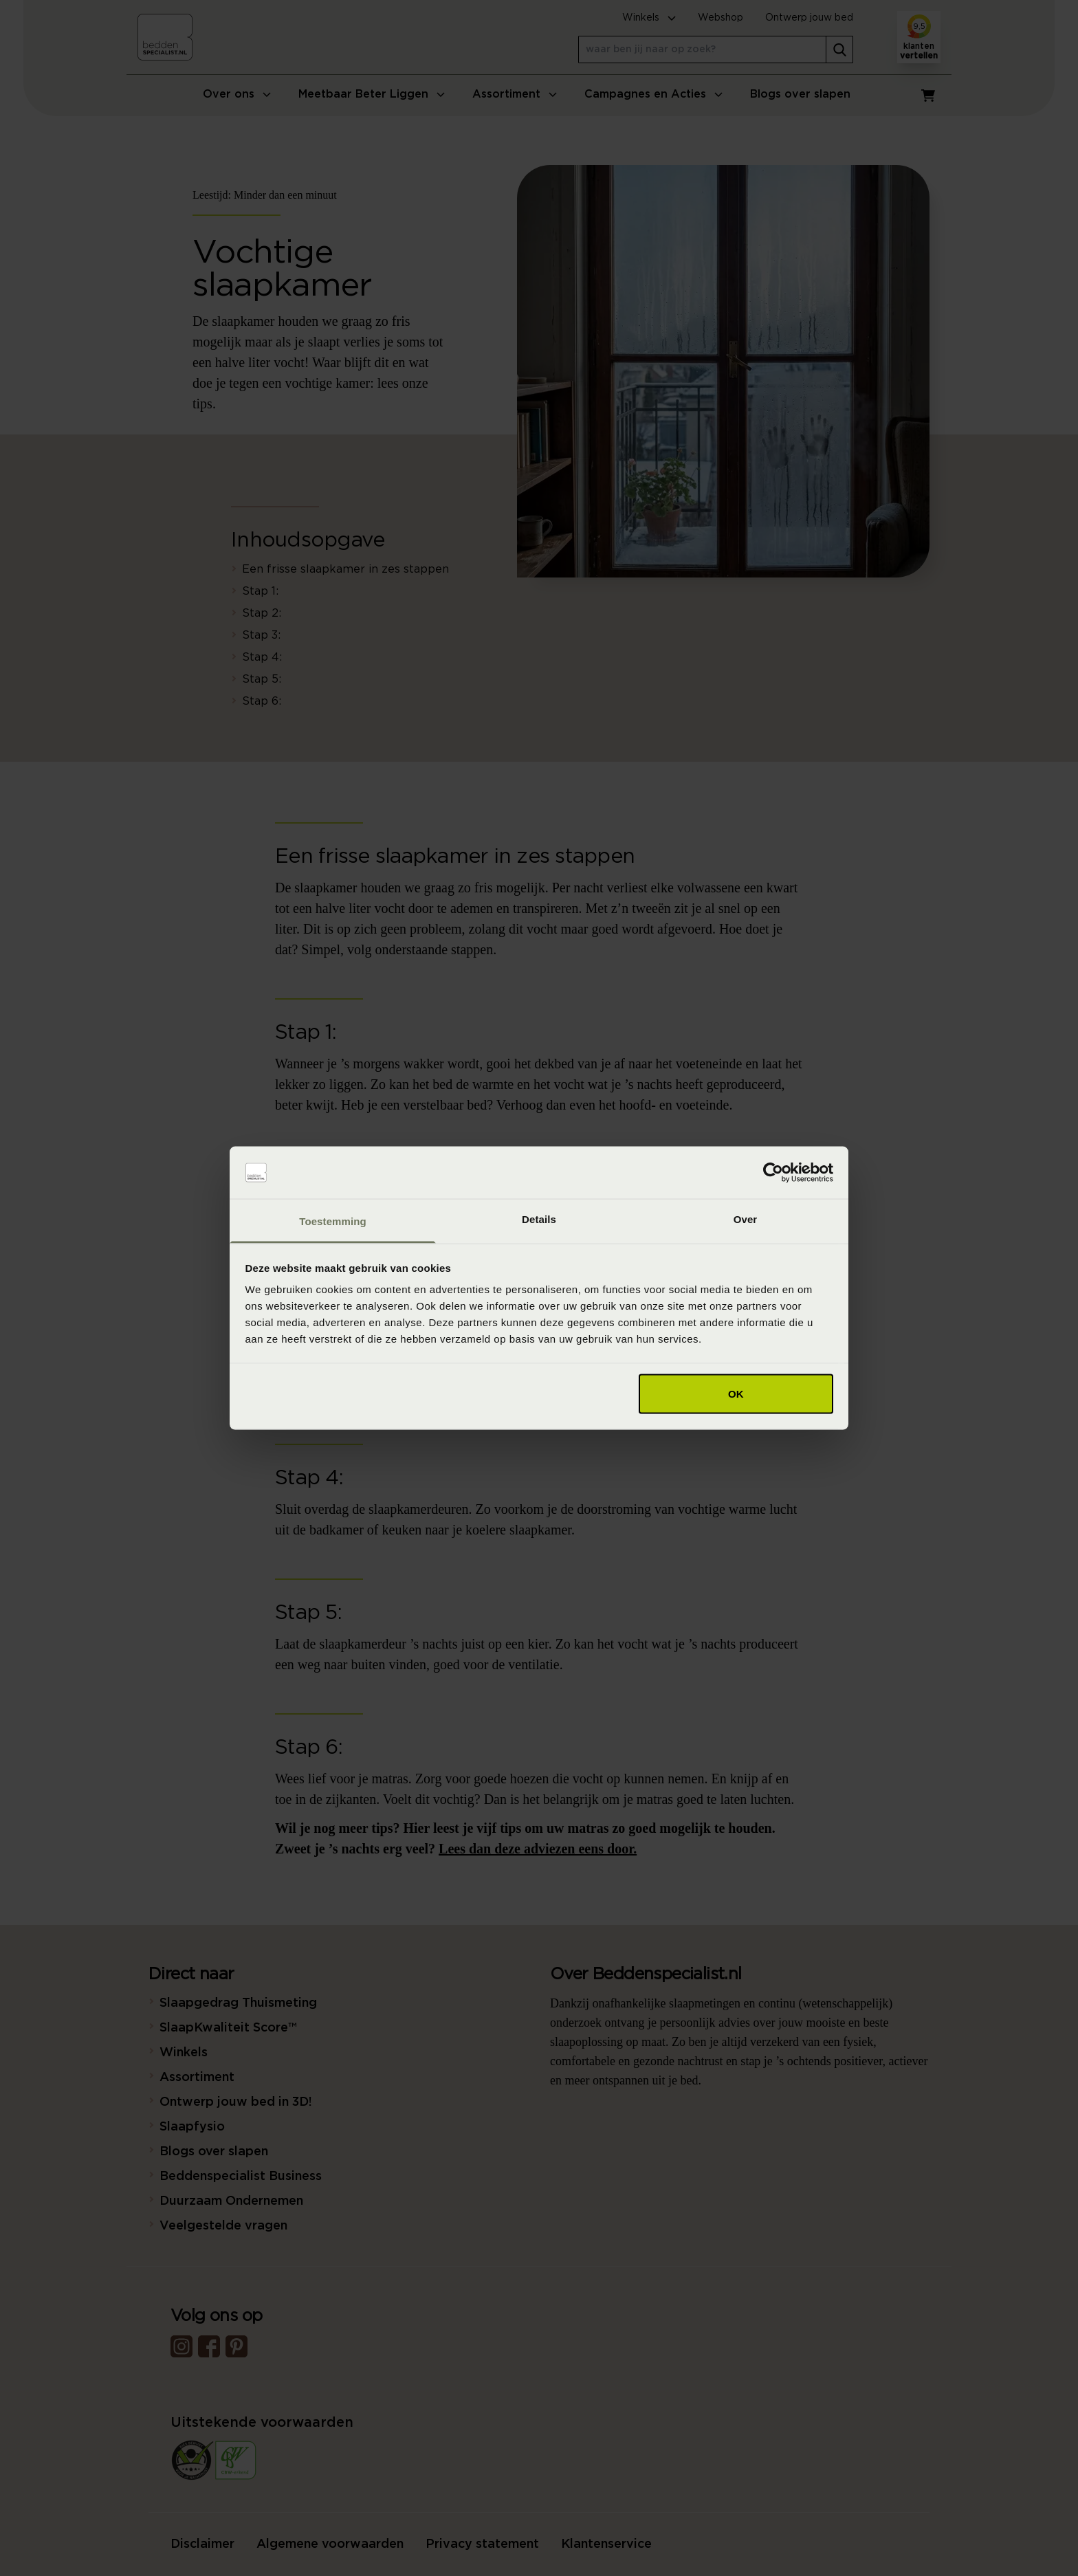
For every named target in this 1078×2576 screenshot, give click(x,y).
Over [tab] (746, 1219)
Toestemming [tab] (332, 1221)
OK (736, 1393)
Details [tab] (539, 1219)
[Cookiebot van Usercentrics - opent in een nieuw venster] (773, 1173)
